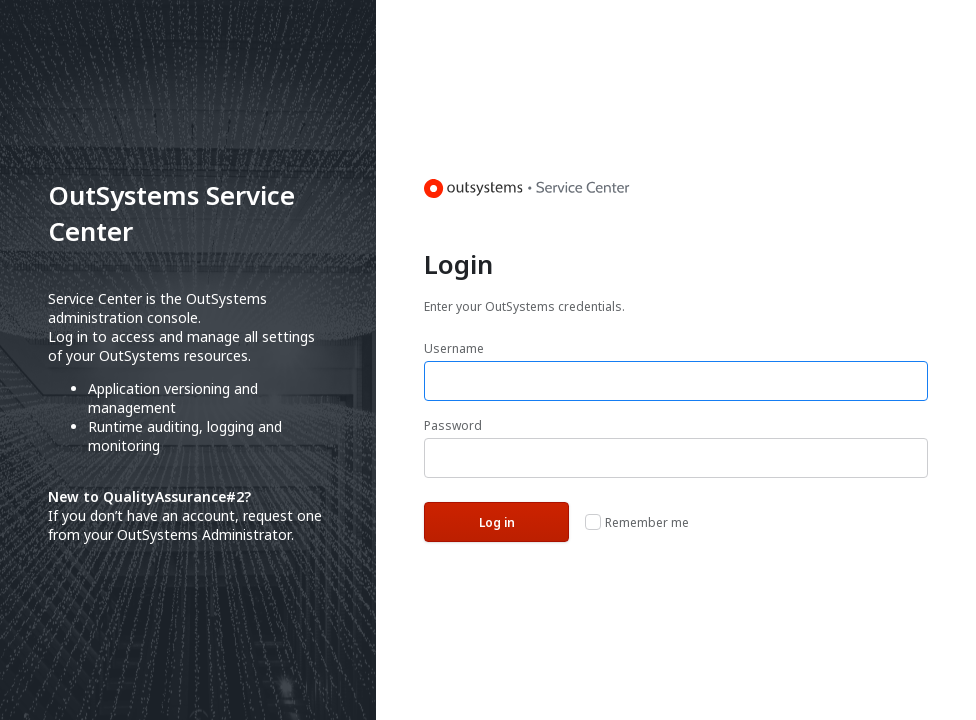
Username (454, 348)
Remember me (647, 522)
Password (453, 425)
